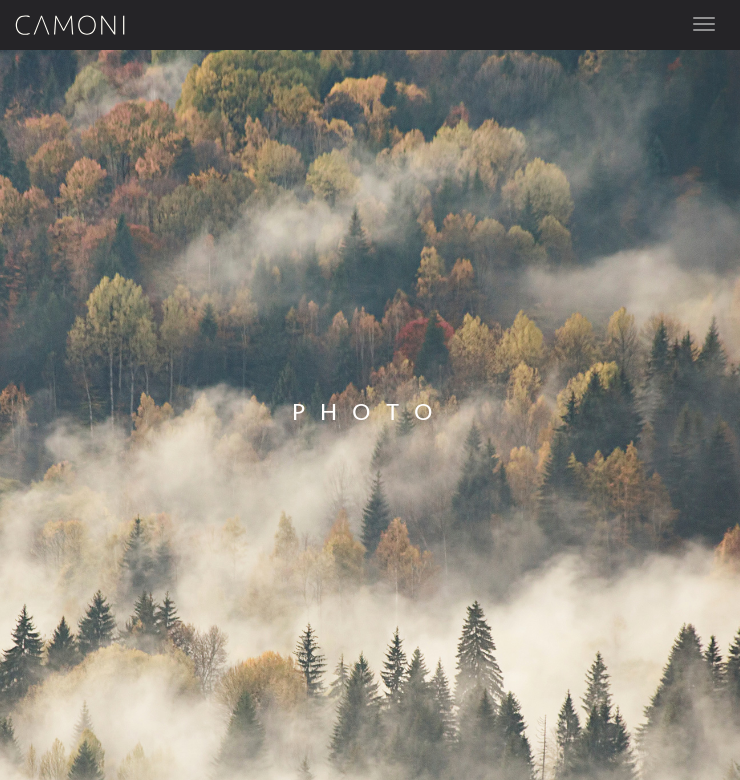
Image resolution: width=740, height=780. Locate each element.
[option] (370, 415)
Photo (370, 412)
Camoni (70, 25)
